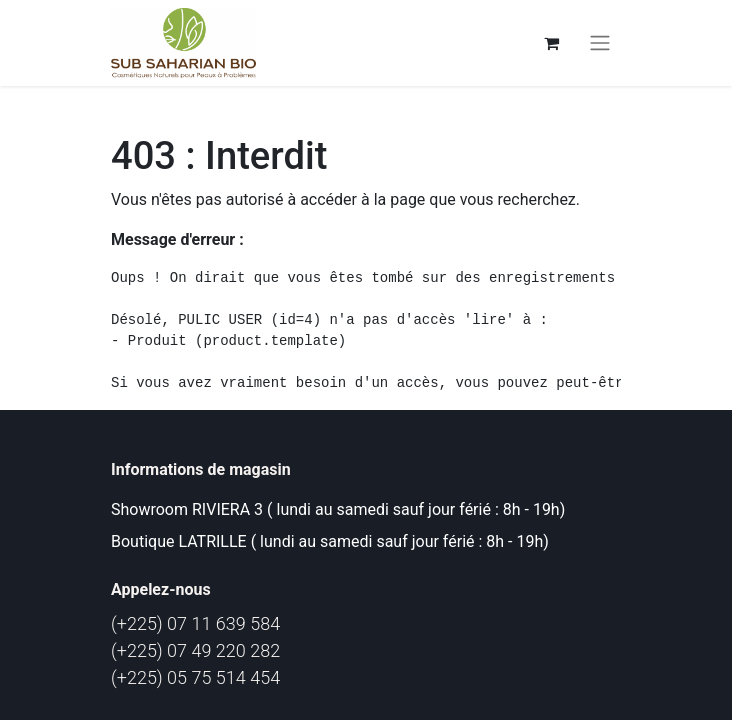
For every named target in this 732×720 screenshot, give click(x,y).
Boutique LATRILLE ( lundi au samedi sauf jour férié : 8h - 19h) (330, 541)
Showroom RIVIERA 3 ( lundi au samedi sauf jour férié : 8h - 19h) (338, 509)
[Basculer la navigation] (600, 43)
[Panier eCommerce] (551, 43)
